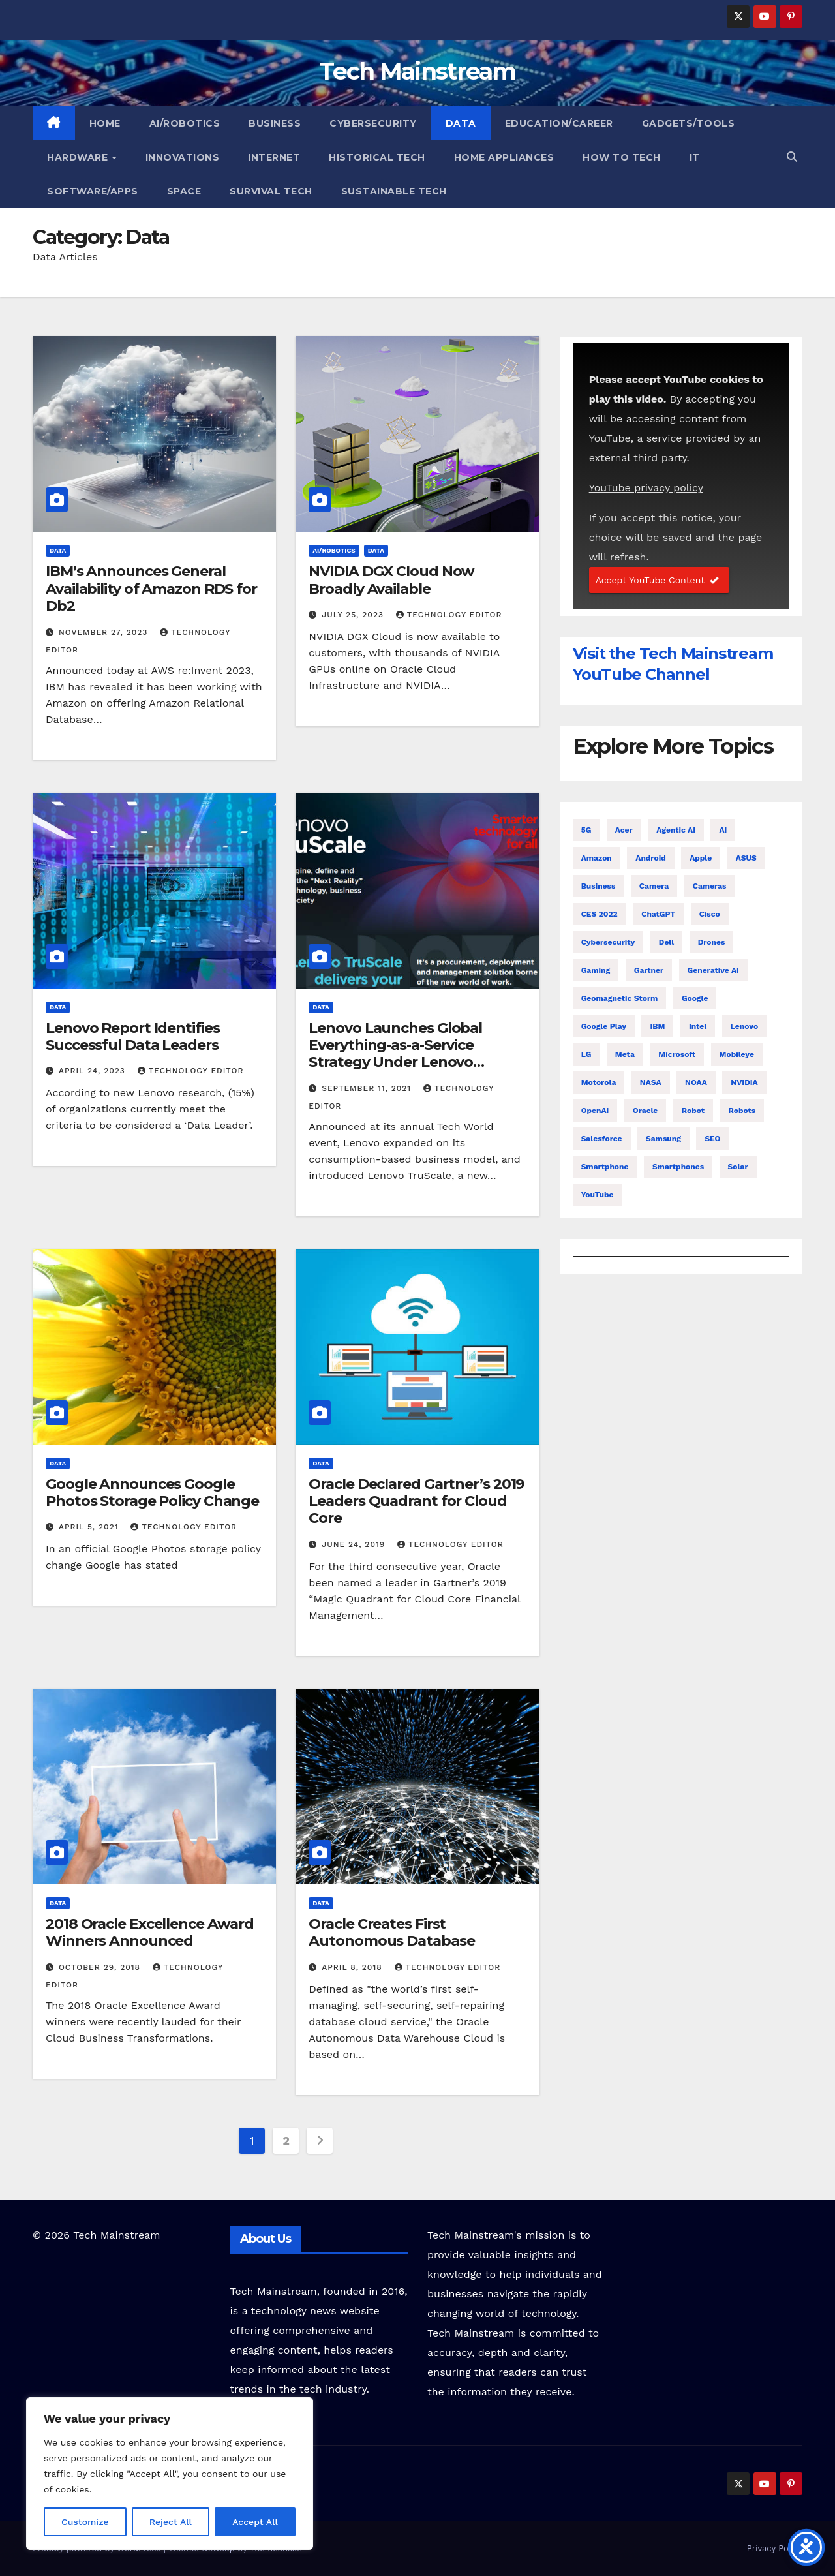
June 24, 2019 (355, 1544)
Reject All (170, 2522)
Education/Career (559, 123)
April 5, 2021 (90, 1526)
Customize (85, 2522)
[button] (792, 157)
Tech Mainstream (417, 71)
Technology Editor (449, 614)
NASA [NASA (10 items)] (650, 1082)
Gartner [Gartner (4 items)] (648, 970)
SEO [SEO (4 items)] (712, 1138)
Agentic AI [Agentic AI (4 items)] (675, 830)
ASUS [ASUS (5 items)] (746, 858)
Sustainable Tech (394, 191)
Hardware (79, 157)
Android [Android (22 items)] (650, 858)
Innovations (182, 157)
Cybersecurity (373, 123)
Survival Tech (271, 191)
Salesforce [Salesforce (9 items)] (601, 1138)
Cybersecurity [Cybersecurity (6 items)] (608, 942)
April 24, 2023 (94, 1070)
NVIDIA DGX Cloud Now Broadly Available (391, 579)
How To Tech (622, 157)
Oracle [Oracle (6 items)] (645, 1110)
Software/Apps (92, 191)
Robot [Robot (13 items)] (693, 1110)
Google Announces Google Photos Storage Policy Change (152, 1492)
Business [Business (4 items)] (598, 886)
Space (184, 191)
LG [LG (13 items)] (586, 1054)
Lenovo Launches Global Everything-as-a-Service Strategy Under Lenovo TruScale (395, 1053)
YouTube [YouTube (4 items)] (597, 1194)
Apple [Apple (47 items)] (701, 858)
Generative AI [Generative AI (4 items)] (713, 970)
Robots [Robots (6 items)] (742, 1110)
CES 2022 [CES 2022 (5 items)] (599, 914)
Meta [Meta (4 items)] (625, 1054)
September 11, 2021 (368, 1088)
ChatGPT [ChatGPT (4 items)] (658, 914)
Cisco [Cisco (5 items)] (709, 914)
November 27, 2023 (105, 632)
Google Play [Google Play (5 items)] (603, 1026)
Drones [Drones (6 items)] (711, 942)
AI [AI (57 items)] (723, 830)
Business (275, 123)
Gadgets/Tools (688, 123)
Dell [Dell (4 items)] (666, 942)
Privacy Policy (774, 2548)
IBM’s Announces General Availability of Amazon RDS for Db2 (151, 588)
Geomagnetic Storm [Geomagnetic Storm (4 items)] (619, 998)
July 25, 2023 (354, 614)
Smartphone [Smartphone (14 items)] (605, 1166)
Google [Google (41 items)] (695, 998)
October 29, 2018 (101, 1967)
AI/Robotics (184, 123)
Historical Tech (377, 157)
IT (695, 157)
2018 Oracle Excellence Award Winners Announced (150, 1932)
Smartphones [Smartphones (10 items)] (678, 1166)
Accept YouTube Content (659, 580)
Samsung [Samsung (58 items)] (663, 1138)
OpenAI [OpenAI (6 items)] (595, 1110)
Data (461, 123)
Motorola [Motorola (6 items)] (598, 1082)
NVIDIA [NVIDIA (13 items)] (744, 1082)
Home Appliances (504, 157)
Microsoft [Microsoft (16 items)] (676, 1054)
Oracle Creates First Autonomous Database (391, 1932)
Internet (274, 157)
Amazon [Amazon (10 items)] (596, 858)
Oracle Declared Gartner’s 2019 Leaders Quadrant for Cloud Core (416, 1501)
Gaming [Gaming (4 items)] (596, 970)
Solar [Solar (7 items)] (738, 1166)
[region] (169, 2473)
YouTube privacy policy (646, 488)
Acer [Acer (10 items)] (624, 830)
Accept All (255, 2522)
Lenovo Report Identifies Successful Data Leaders (133, 1036)
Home (105, 123)
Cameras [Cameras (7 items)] (710, 886)
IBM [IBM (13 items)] (657, 1026)
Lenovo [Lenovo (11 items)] (744, 1026)
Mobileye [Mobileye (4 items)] (737, 1054)
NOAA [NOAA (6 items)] (696, 1082)
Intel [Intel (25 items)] (697, 1026)
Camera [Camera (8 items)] (654, 886)
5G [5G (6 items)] (586, 830)
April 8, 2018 (353, 1967)
